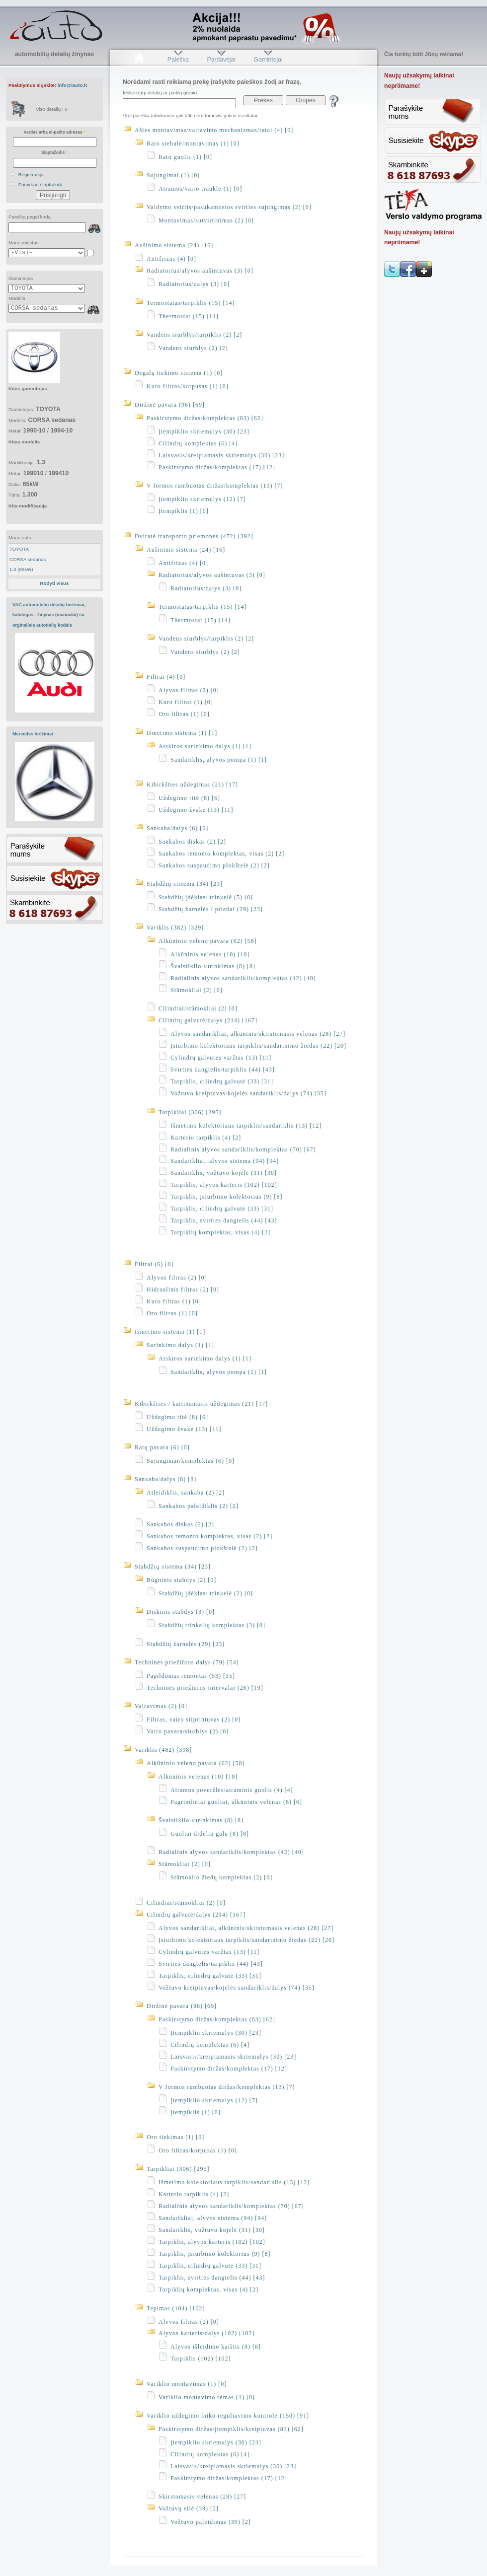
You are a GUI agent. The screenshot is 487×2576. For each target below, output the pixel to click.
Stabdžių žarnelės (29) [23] (186, 1644)
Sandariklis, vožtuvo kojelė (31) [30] (223, 1172)
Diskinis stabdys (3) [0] (181, 1611)
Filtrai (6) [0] (154, 1264)
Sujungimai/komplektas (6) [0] (191, 1460)
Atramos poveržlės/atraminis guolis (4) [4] (231, 1790)
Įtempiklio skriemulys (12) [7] (202, 499)
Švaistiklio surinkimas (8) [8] (212, 966)
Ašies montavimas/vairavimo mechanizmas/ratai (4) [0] (214, 130)
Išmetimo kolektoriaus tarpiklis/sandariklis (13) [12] (246, 1125)
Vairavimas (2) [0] (161, 1706)
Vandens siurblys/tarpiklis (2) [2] (194, 334)
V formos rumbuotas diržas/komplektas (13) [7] (215, 485)
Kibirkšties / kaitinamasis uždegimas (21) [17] (201, 1403)
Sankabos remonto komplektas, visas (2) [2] (221, 853)
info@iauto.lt (72, 85)
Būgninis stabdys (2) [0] (181, 1579)
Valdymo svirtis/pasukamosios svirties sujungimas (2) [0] (229, 207)
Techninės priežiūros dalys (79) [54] (187, 1662)
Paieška (178, 59)
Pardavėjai (221, 59)
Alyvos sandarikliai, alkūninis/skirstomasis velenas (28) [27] (257, 1033)
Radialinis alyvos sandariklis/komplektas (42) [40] (243, 978)
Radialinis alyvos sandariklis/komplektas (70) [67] (243, 1149)
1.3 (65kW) (21, 569)
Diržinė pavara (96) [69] (170, 404)
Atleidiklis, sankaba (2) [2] (186, 1492)
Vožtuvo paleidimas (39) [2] (210, 2521)
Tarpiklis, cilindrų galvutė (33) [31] (221, 1081)
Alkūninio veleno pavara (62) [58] (208, 940)
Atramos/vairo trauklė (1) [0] (201, 188)
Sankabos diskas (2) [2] (192, 841)
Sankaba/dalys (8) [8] (165, 1479)
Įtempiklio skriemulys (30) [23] (204, 431)
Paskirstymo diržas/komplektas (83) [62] (205, 418)
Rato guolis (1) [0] (185, 156)
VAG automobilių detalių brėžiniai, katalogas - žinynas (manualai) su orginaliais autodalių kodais (48, 615)
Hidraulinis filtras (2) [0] (183, 1289)
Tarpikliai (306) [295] (190, 1112)
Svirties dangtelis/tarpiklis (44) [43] (222, 1069)
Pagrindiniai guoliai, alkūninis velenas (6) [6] (236, 1801)
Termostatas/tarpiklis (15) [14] (191, 302)
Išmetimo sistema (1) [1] (182, 732)
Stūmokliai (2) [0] (196, 990)
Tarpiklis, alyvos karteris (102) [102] (223, 1184)
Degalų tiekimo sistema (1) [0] (179, 372)
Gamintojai (267, 59)
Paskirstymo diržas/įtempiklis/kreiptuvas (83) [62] (231, 2429)
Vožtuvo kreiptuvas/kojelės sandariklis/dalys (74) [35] (248, 1093)
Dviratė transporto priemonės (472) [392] (194, 536)
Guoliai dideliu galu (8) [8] (209, 1833)
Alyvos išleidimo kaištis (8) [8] (215, 2346)
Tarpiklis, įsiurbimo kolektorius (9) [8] (226, 1196)
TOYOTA (19, 549)
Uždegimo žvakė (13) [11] (196, 809)
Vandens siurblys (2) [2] (193, 348)
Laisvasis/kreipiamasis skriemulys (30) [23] (221, 455)
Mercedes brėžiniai (32, 733)
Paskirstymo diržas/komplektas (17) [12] (217, 467)
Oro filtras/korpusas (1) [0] (198, 2150)
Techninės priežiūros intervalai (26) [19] (205, 1687)
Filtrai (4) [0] (166, 676)
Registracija (31, 174)
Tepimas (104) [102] (176, 2308)
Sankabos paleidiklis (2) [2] (199, 1506)
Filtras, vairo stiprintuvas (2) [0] (194, 1719)
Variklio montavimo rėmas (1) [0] (207, 2397)
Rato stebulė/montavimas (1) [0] (193, 143)
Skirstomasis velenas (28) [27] (202, 2496)
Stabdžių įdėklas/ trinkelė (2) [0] (206, 1593)
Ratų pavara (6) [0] (162, 1447)
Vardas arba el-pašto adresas (54, 132)
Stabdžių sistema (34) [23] (185, 883)
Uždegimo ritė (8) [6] (189, 797)
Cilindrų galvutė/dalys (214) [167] (208, 1020)
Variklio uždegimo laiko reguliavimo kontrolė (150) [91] (228, 2415)
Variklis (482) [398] (163, 1749)
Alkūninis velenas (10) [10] (209, 954)
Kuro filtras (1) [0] (186, 702)
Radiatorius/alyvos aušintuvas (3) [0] (200, 270)
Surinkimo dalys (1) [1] (180, 1345)
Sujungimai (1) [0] (173, 175)
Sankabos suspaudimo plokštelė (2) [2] (214, 865)
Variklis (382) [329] (175, 927)
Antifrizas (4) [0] (171, 258)
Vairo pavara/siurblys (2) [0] (188, 1731)
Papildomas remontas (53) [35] (191, 1675)
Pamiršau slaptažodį (40, 184)
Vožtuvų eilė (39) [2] (189, 2508)
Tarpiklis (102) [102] (200, 2358)
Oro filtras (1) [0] (184, 714)
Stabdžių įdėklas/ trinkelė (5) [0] (206, 897)
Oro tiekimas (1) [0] (175, 2137)
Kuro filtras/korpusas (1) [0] (188, 386)
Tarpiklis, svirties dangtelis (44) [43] (223, 1220)
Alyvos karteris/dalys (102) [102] (206, 2333)
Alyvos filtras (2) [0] (189, 690)
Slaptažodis (54, 152)
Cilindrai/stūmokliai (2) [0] (198, 1008)
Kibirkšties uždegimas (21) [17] (192, 784)
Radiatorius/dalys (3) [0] (194, 284)
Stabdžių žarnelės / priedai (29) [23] (211, 909)
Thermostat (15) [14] (189, 316)
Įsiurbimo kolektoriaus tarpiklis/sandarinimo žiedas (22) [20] (258, 1045)
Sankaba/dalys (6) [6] (177, 828)
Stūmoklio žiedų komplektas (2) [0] (221, 1877)
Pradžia (139, 59)
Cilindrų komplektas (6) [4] (198, 443)
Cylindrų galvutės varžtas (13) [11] (220, 1057)
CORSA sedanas (27, 559)
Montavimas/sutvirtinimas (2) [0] (206, 220)
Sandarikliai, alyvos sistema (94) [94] (224, 1160)
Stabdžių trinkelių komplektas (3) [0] (212, 1625)
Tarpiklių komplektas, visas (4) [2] (220, 1232)
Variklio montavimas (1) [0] (187, 2383)
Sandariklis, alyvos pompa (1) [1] (218, 759)
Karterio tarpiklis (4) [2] (205, 1137)
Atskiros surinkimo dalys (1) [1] (205, 746)
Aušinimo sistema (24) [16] (174, 245)
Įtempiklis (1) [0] (184, 510)
